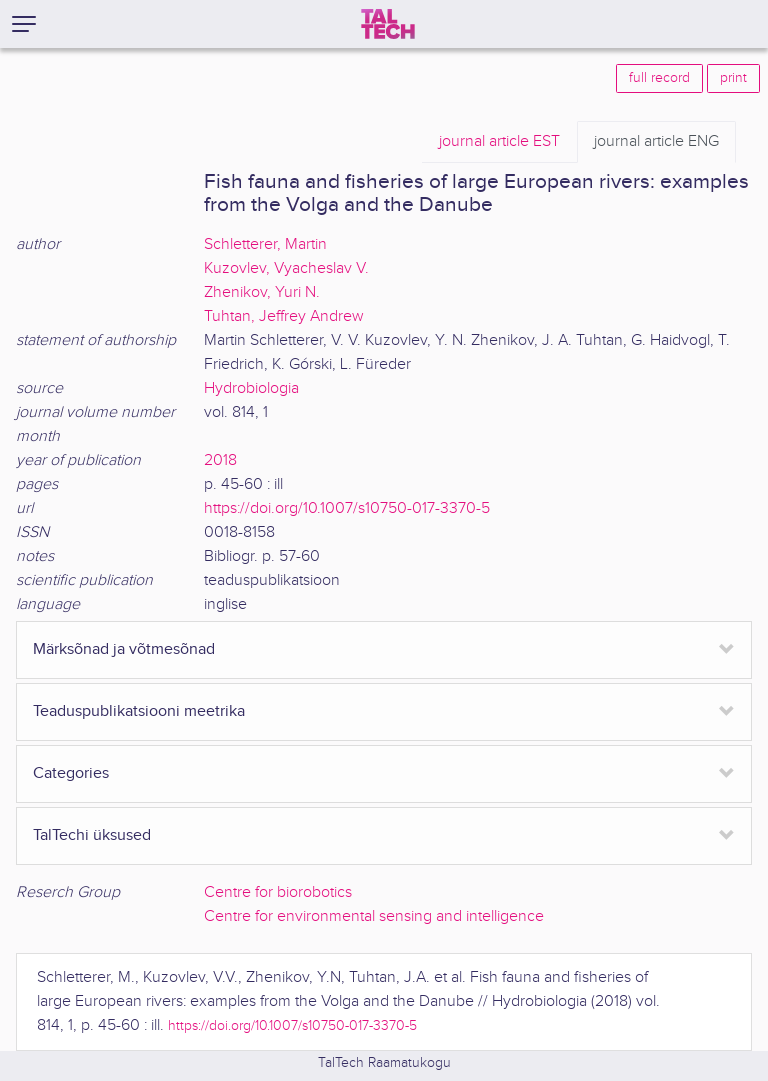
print (733, 78)
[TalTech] (388, 24)
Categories (71, 773)
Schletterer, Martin (265, 244)
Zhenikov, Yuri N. (262, 292)
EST (499, 142)
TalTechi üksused (92, 835)
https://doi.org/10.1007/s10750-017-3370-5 (347, 508)
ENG (656, 142)
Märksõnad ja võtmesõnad (124, 649)
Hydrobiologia (251, 388)
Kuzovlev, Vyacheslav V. (286, 268)
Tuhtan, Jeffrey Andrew (284, 316)
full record (659, 78)
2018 (220, 460)
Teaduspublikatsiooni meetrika (139, 711)
